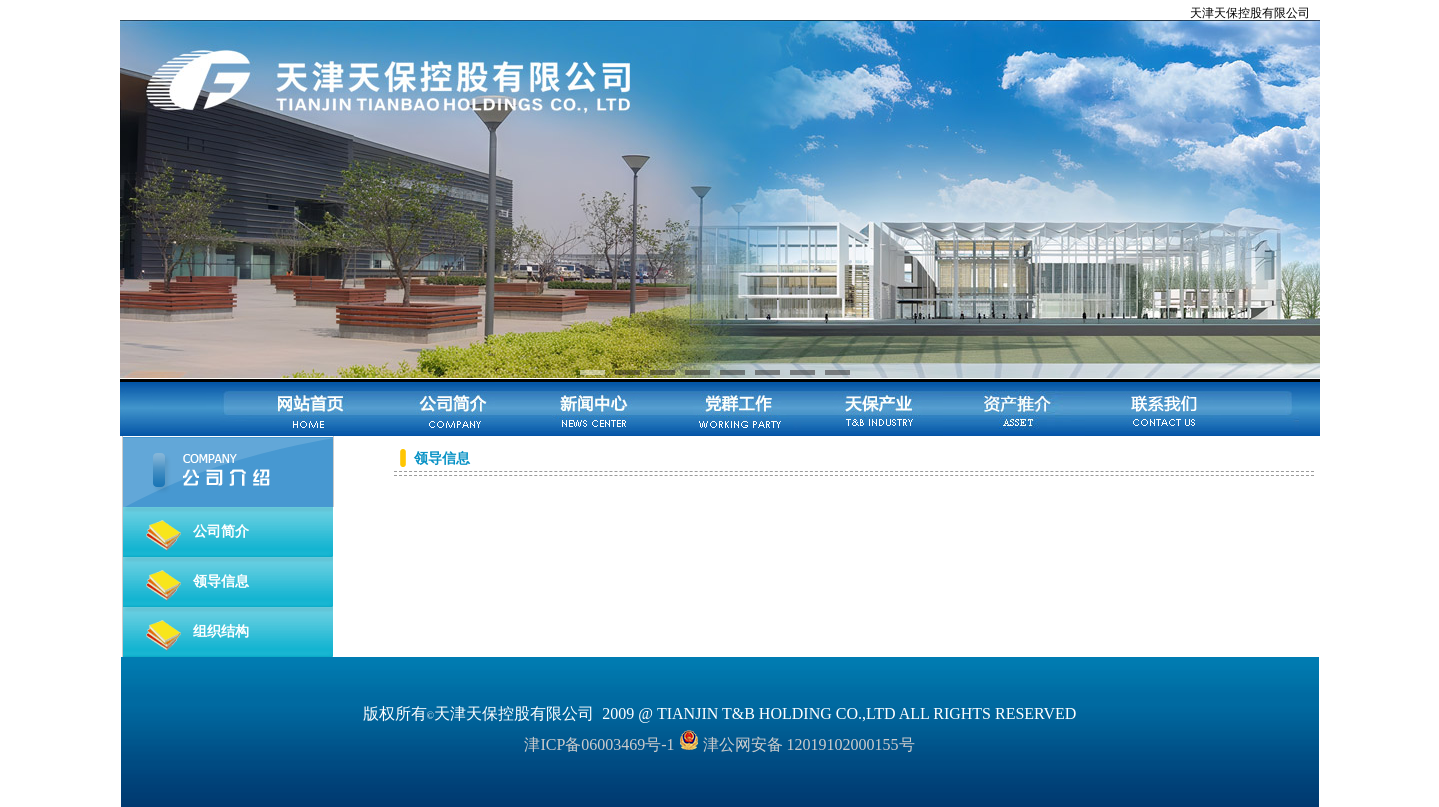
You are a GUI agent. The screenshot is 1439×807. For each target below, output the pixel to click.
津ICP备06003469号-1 (599, 744)
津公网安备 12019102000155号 (797, 744)
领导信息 (221, 581)
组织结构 (221, 631)
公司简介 (221, 531)
